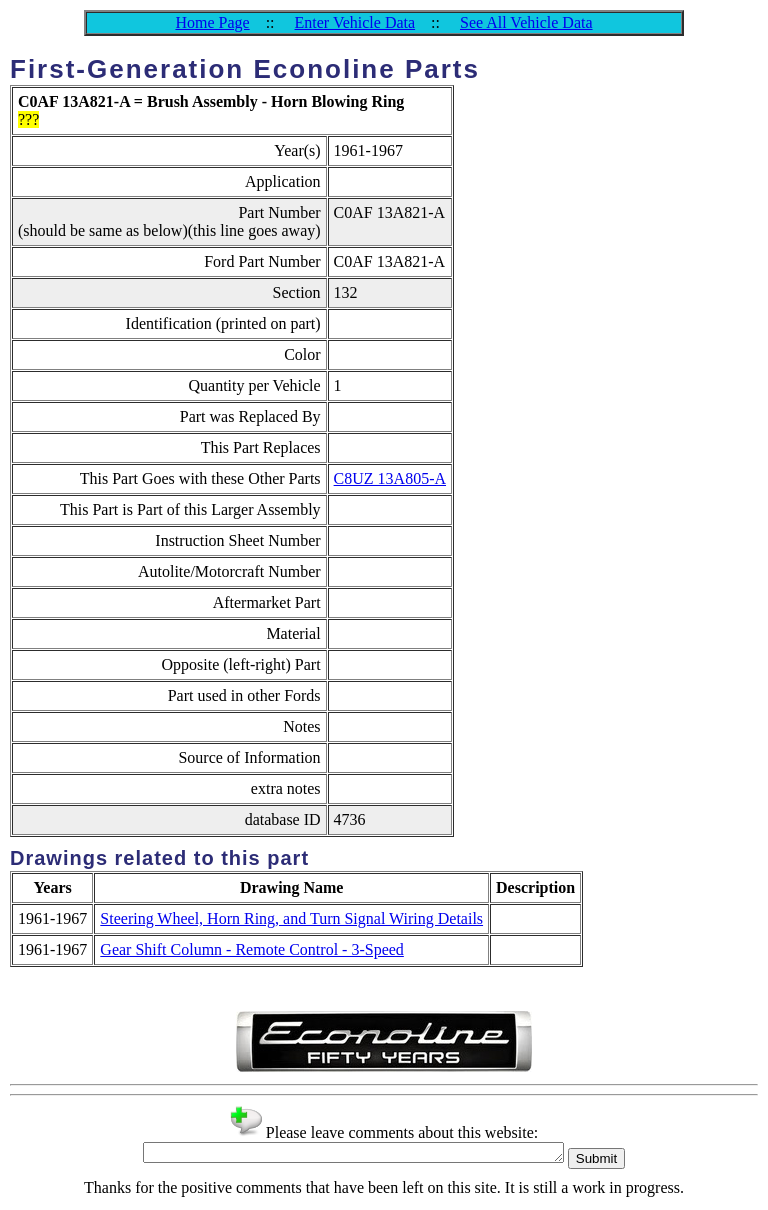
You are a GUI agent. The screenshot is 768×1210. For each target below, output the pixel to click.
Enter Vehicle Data (355, 22)
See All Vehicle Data (526, 22)
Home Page (212, 22)
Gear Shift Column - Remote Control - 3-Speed (252, 949)
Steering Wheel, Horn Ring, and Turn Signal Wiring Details (291, 918)
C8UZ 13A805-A (390, 478)
